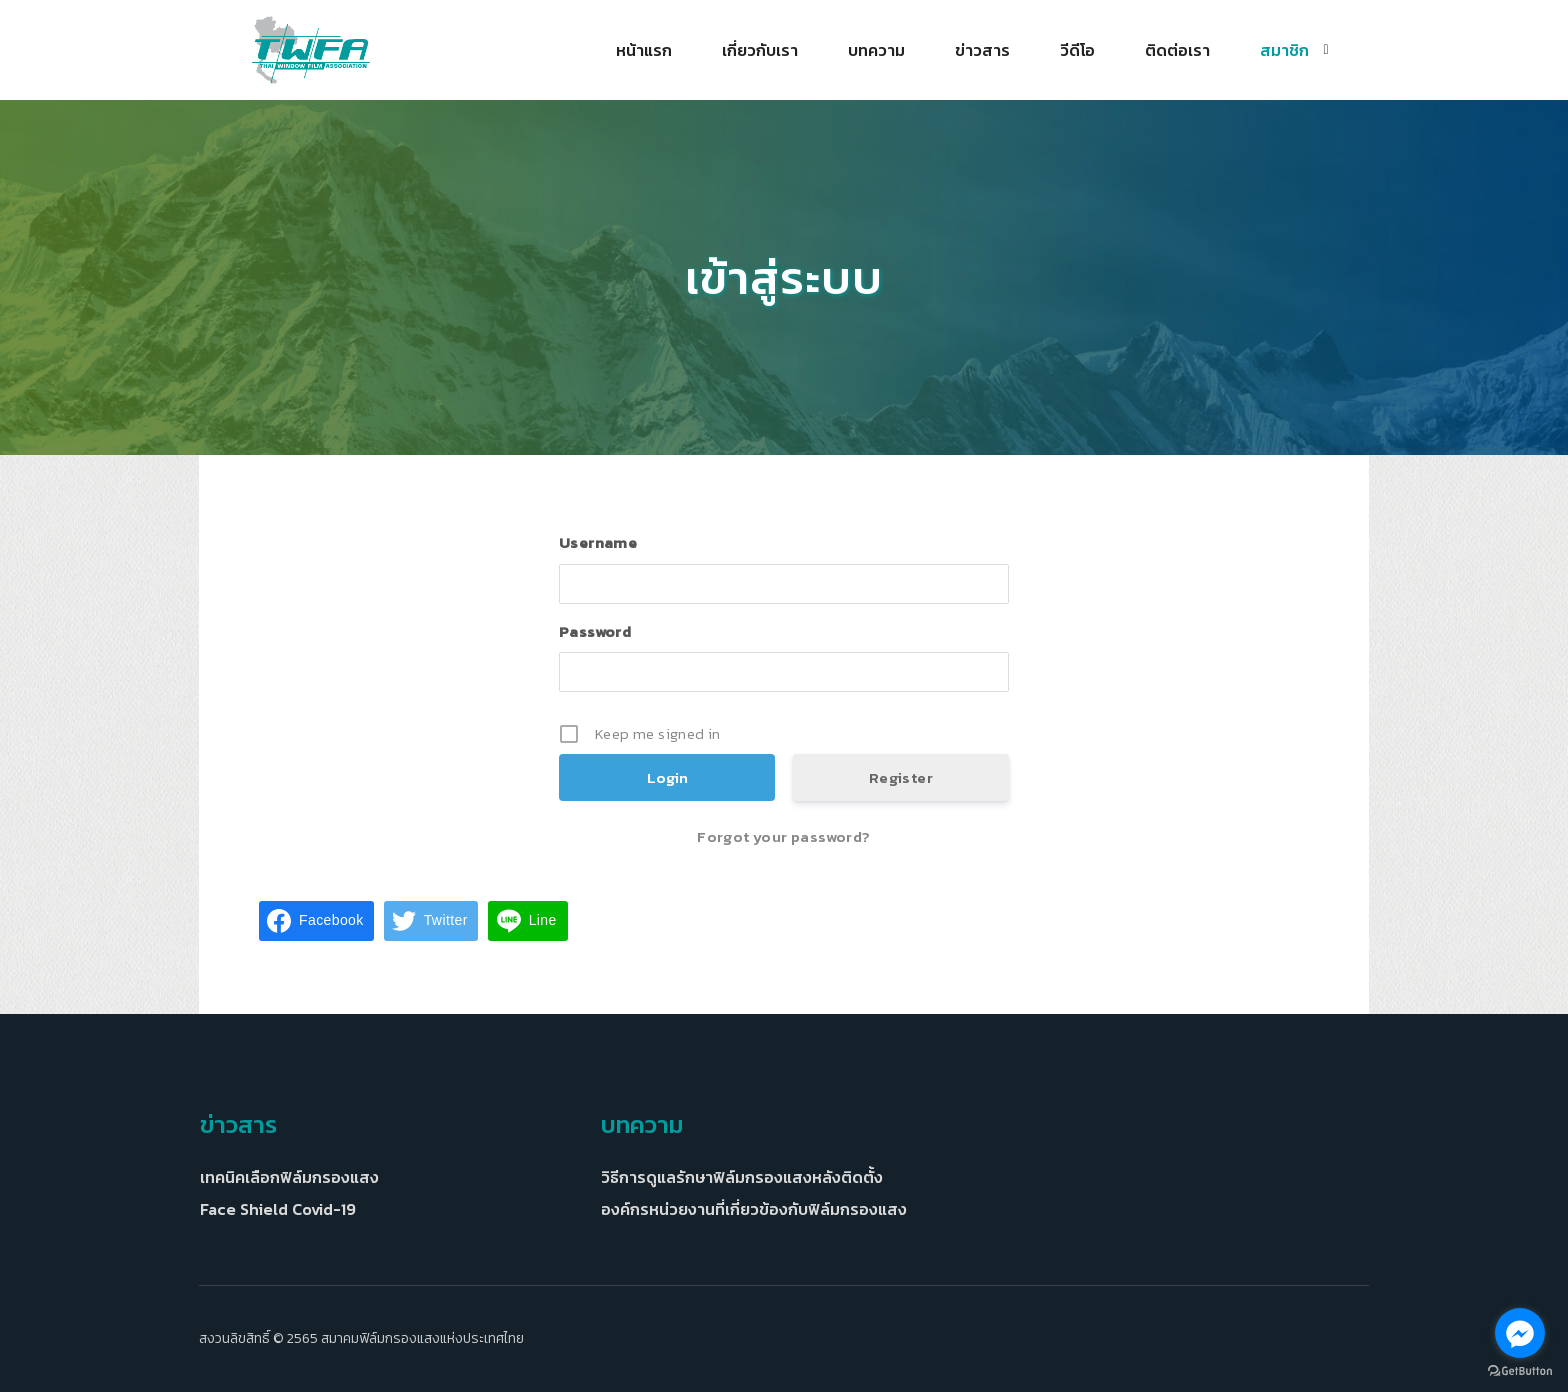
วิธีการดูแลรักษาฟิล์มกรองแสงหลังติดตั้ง (742, 1177)
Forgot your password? (783, 837)
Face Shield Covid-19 (278, 1209)
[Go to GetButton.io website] (1520, 1371)
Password (595, 631)
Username (598, 542)
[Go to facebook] (1520, 1333)
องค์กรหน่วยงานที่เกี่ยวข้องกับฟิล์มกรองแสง (754, 1209)
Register (901, 777)
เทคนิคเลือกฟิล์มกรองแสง (289, 1177)
